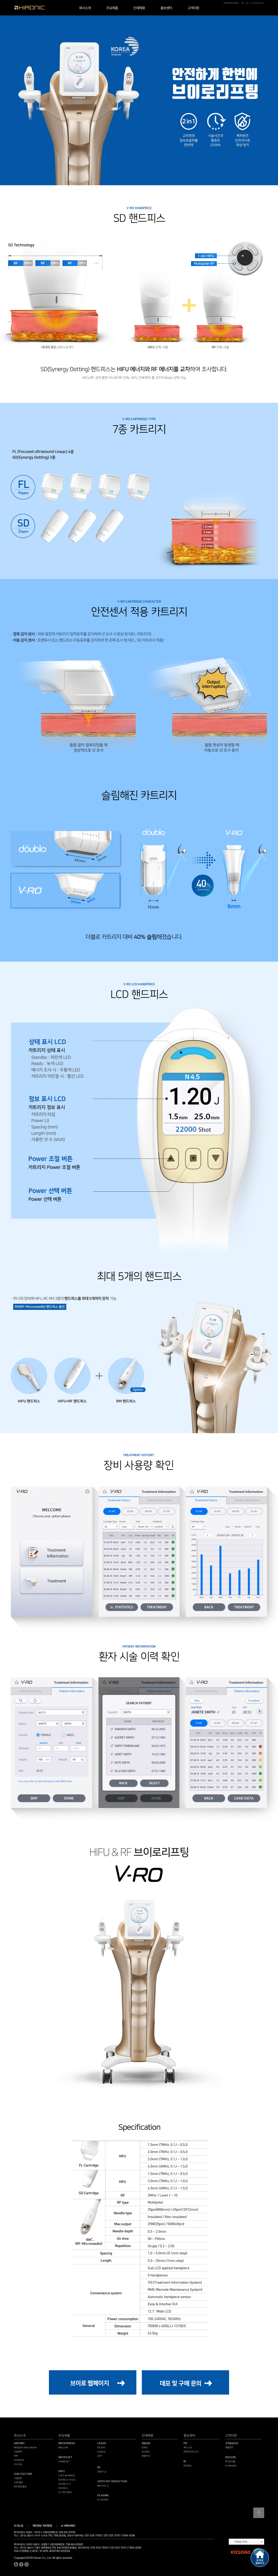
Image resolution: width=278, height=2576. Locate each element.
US (242, 3)
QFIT (100, 2456)
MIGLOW (63, 2447)
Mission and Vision (25, 2447)
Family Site (241, 2541)
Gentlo (102, 2471)
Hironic (19, 2443)
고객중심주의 (231, 2443)
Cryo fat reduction (112, 2481)
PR (185, 2443)
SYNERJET (64, 2461)
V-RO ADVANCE (66, 2475)
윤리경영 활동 (20, 2486)
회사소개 (85, 8)
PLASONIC (103, 2499)
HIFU (61, 2471)
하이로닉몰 (230, 2461)
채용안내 (146, 2456)
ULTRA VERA (65, 2492)
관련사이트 (230, 2457)
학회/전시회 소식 (191, 2451)
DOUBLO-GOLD (67, 2479)
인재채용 (139, 8)
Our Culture (23, 2473)
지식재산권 (19, 2460)
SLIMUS (101, 2451)
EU (247, 3)
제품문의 (229, 2447)
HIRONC (29, 8)
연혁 (16, 2456)
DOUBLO (63, 2488)
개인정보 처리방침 (42, 2525)
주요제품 (112, 8)
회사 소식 (187, 2447)
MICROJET (65, 2457)
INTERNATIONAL (231, 3)
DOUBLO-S (64, 2483)
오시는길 (18, 2464)
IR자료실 (187, 2465)
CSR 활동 (18, 2482)
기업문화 (18, 2478)
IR (184, 2461)
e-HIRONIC (257, 3)
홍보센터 (166, 8)
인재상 (145, 2447)
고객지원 (193, 8)
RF (99, 2467)
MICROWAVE (66, 2443)
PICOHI (101, 2447)
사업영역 (18, 2451)
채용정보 (146, 2443)
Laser (101, 2443)
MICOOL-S (103, 2485)
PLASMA (103, 2495)
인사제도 (146, 2451)
